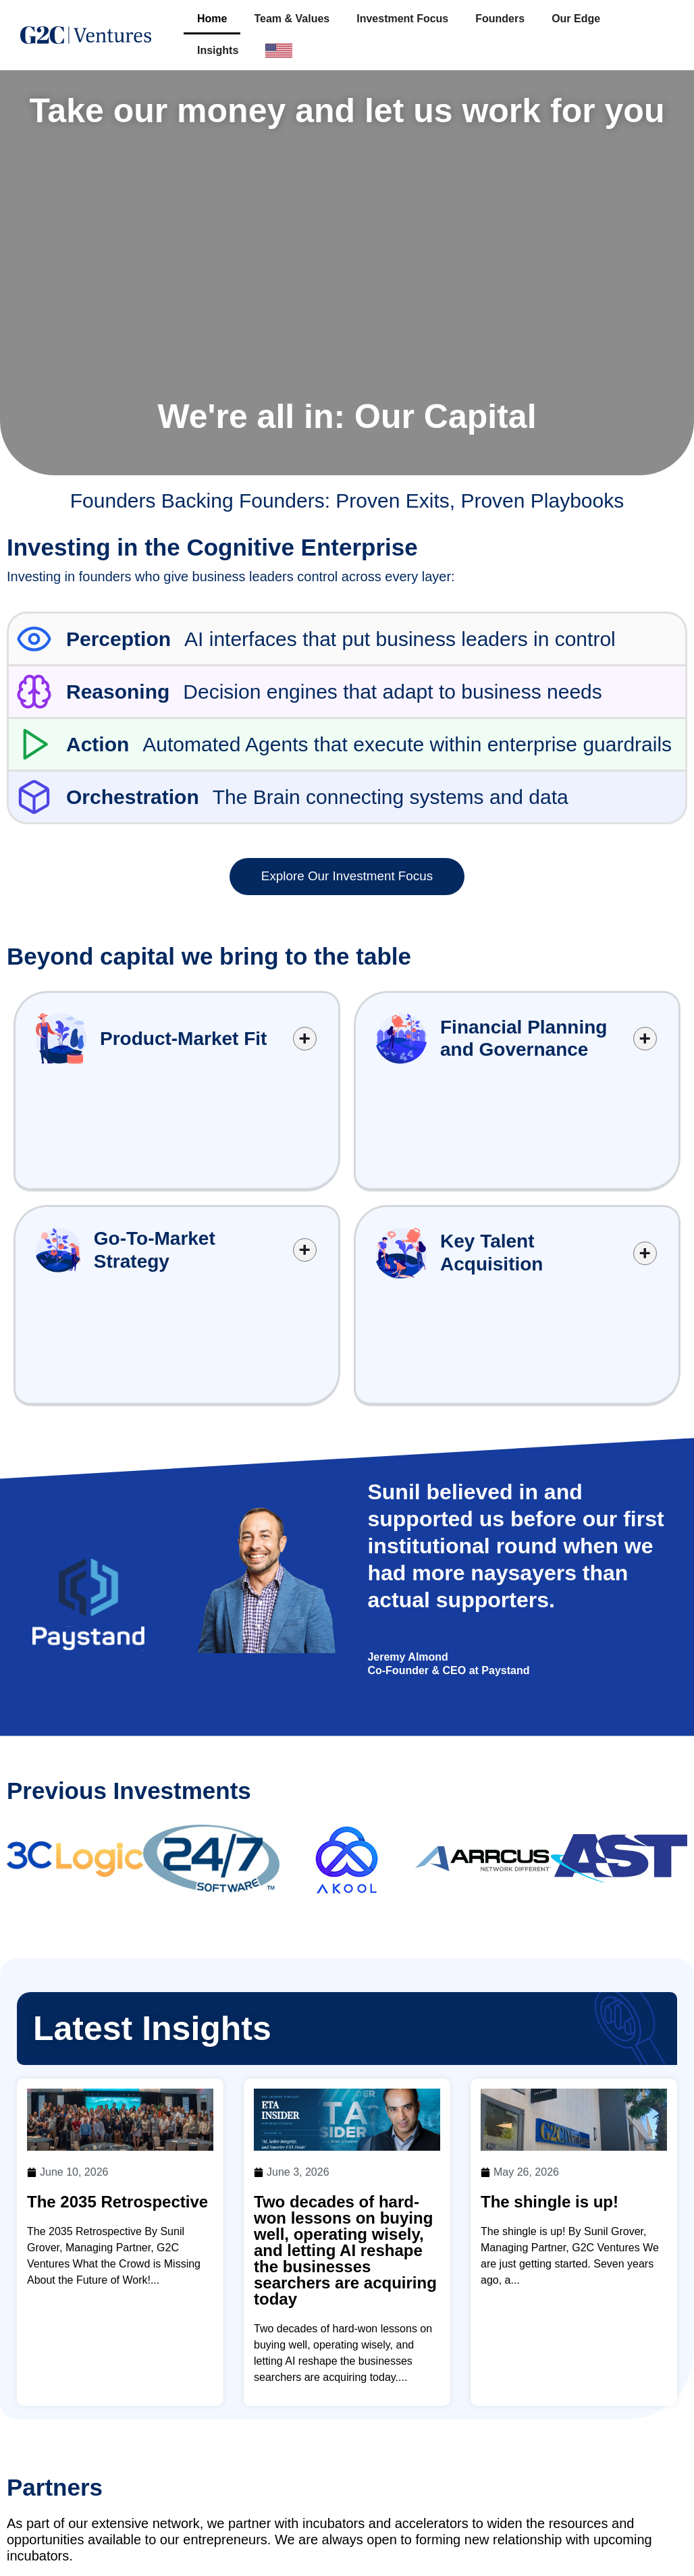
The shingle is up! (549, 1996)
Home (212, 18)
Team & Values (291, 18)
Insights (217, 50)
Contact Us (546, 2548)
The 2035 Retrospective (117, 1996)
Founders (500, 18)
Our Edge (576, 18)
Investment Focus (402, 18)
